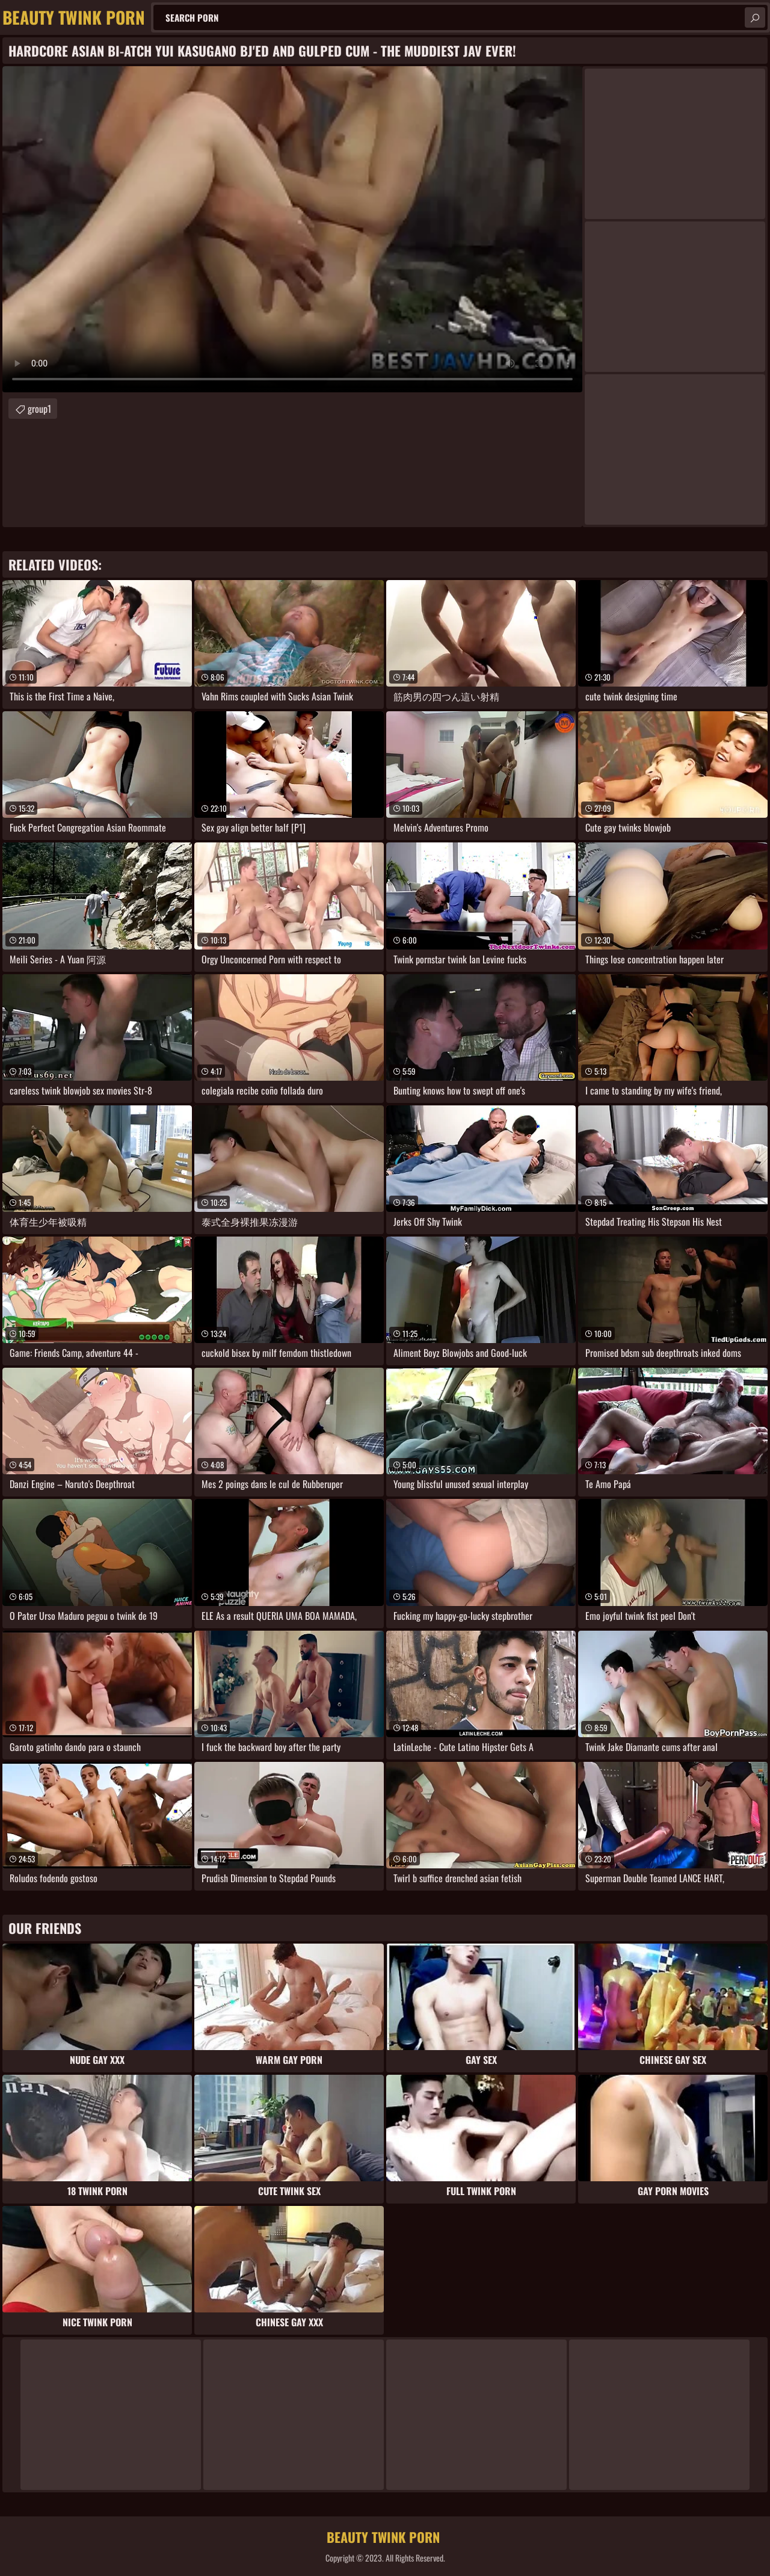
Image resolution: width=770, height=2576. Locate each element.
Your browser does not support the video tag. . (292, 229)
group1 (39, 408)
